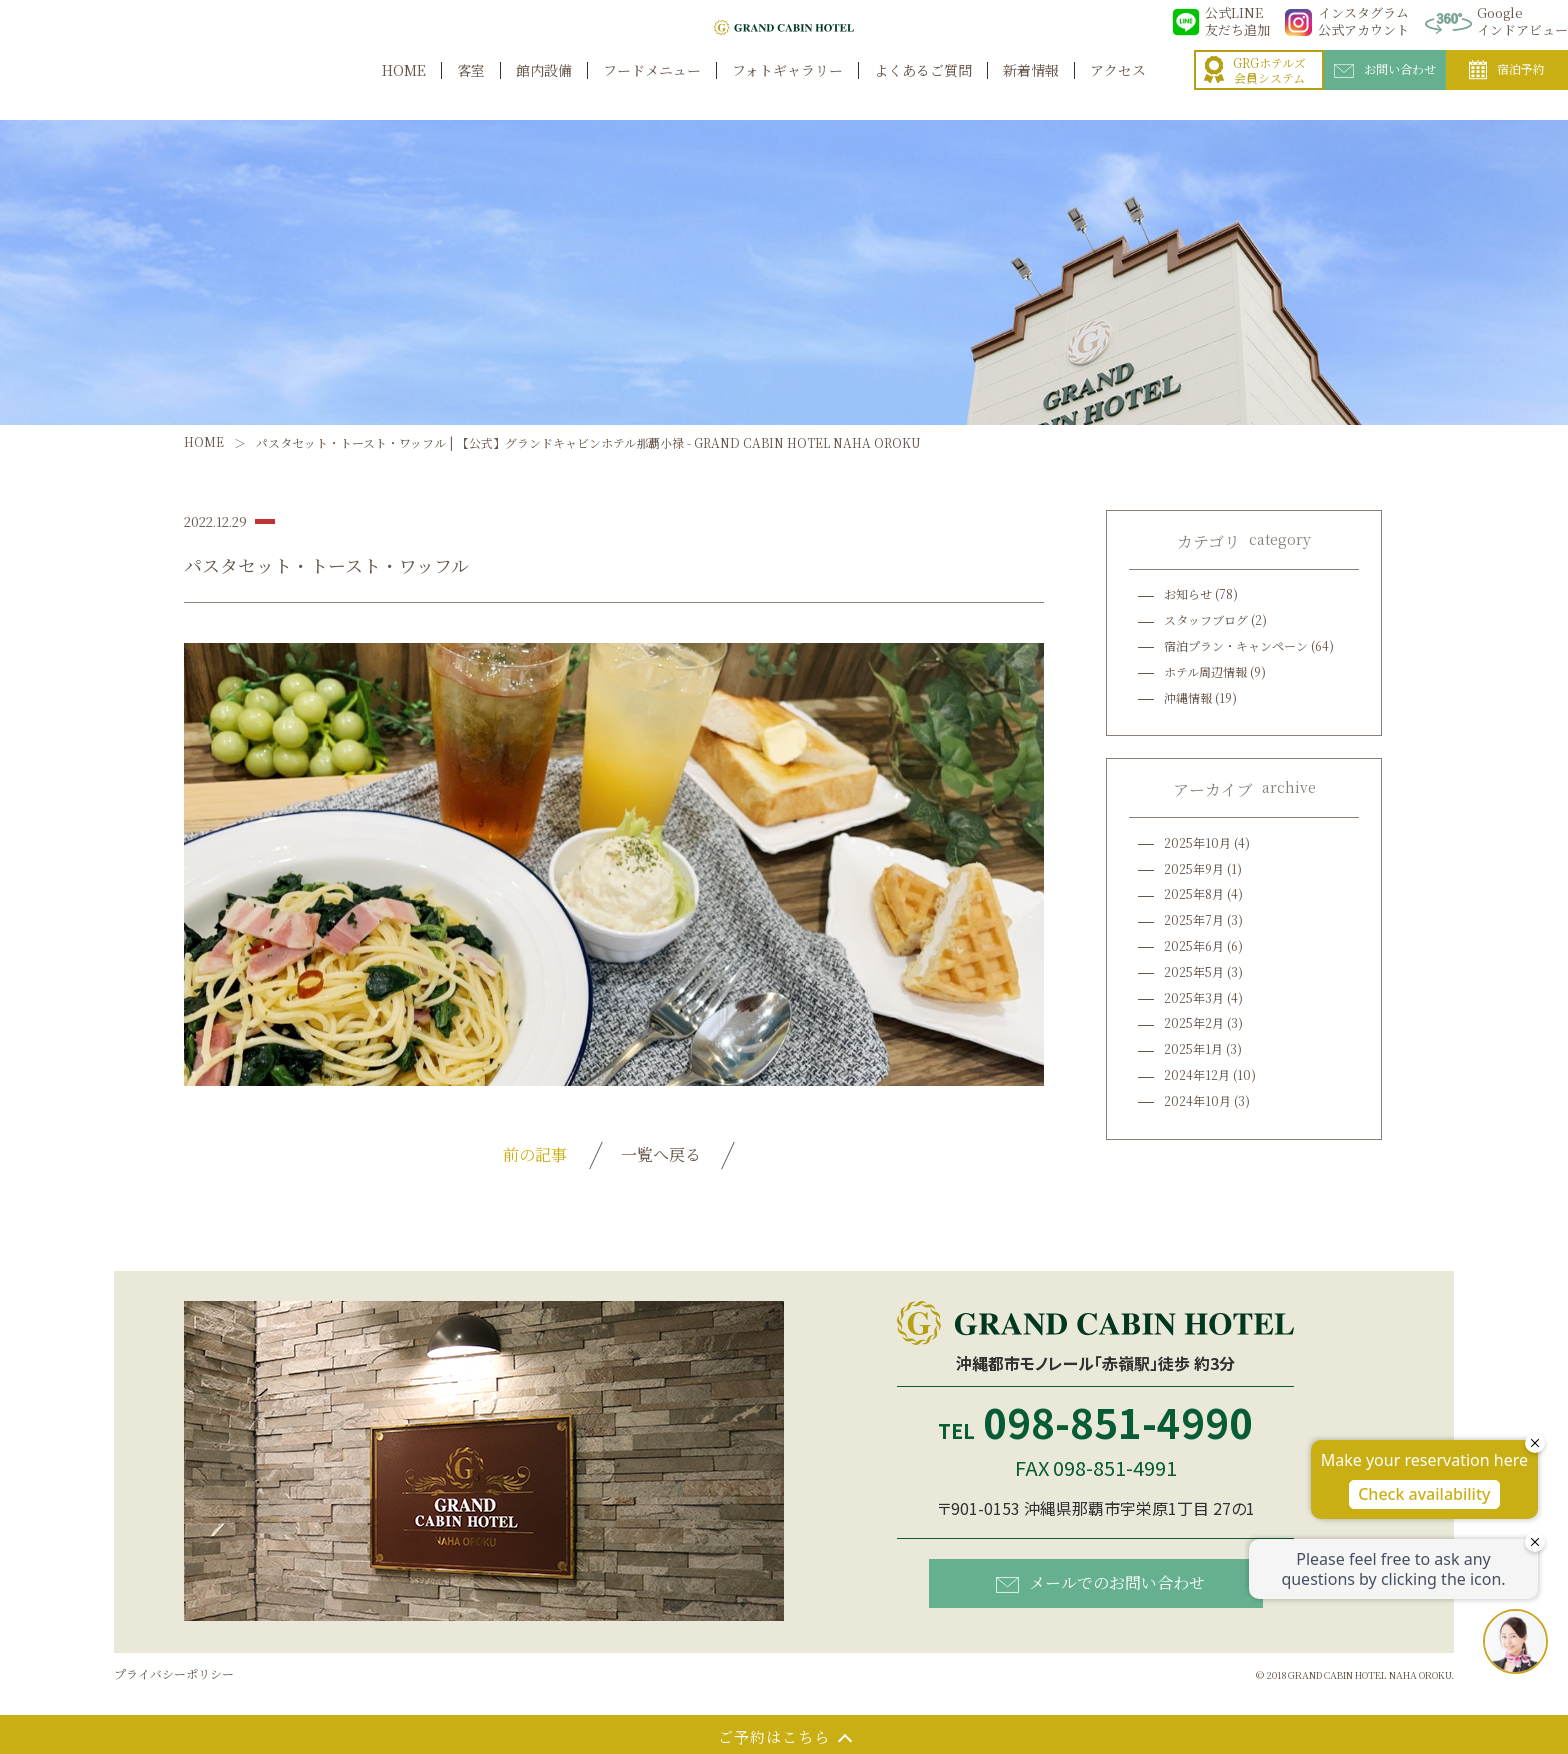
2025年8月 (1194, 893)
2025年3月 (1194, 997)
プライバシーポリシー (174, 1673)
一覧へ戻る (661, 1154)
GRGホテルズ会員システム (1255, 92)
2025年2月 (1194, 1022)
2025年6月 (1194, 945)
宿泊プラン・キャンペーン (1236, 645)
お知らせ (1188, 593)
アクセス (1118, 91)
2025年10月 (1197, 842)
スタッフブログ (1206, 619)
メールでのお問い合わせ (1100, 1581)
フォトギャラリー (787, 91)
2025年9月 (1194, 868)
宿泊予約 (1507, 92)
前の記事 (535, 1154)
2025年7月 (1194, 919)
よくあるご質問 (923, 91)
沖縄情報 (1188, 697)
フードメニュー (652, 91)
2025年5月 (1194, 971)
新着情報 (1031, 91)
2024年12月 (1197, 1074)
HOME (404, 91)
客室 (471, 91)
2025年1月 (1193, 1048)
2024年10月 (1197, 1100)
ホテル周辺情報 (1205, 671)
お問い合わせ (1385, 91)
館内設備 (544, 91)
